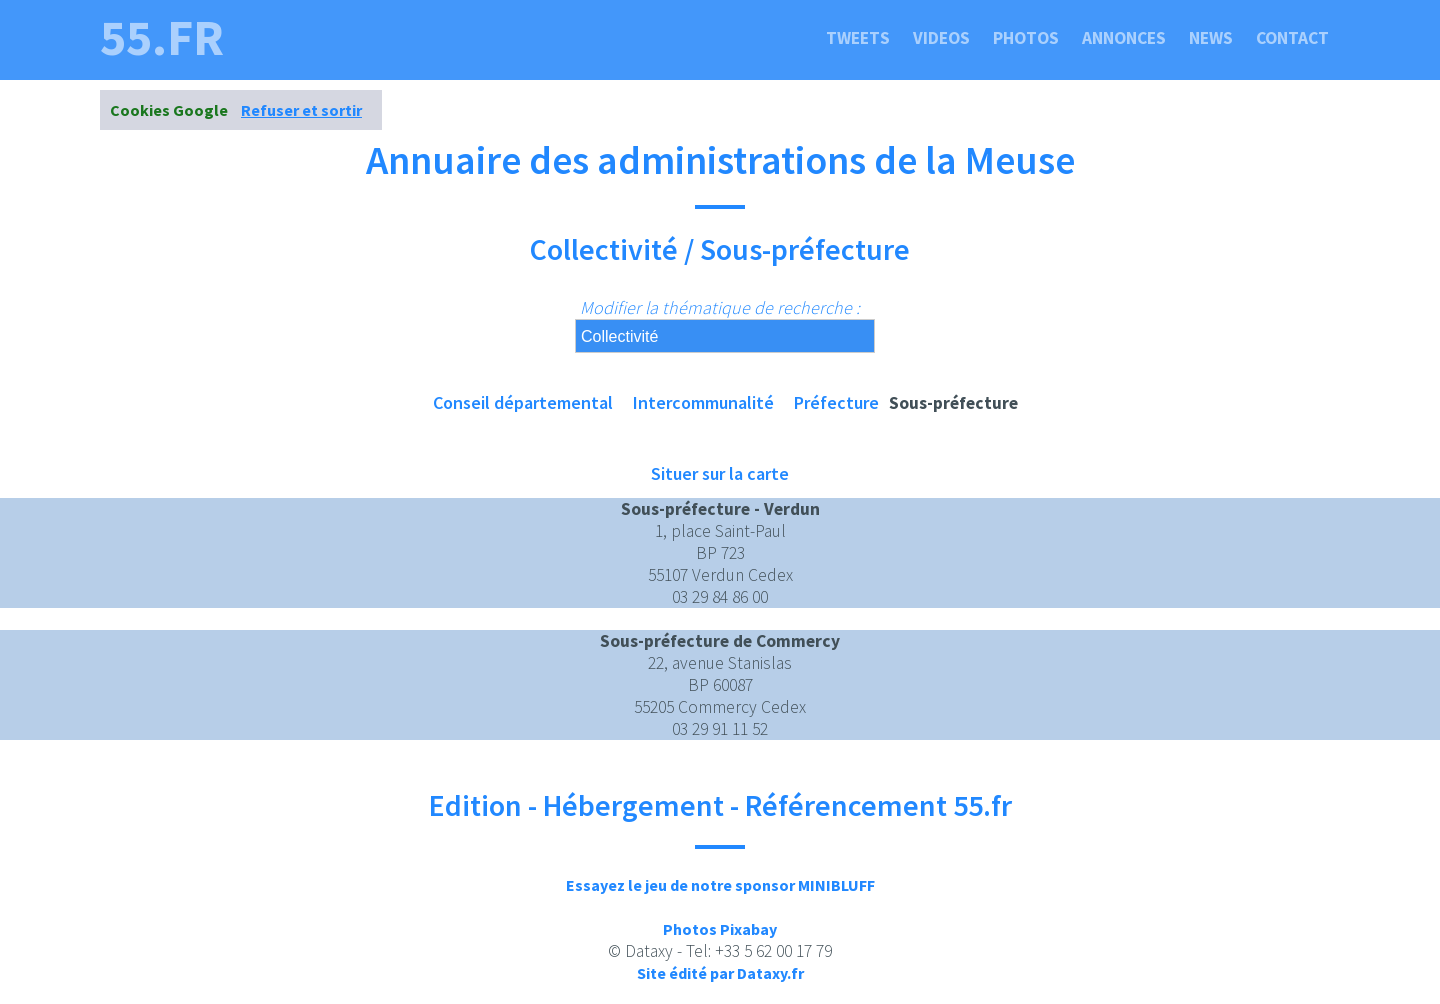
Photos (1026, 38)
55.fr (162, 38)
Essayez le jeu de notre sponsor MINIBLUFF (720, 885)
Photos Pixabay (720, 929)
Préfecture (836, 402)
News (1211, 38)
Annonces (1124, 38)
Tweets (858, 38)
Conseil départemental (523, 402)
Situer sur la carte (720, 473)
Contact (1292, 38)
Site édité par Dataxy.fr (720, 973)
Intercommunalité (703, 402)
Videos (941, 38)
